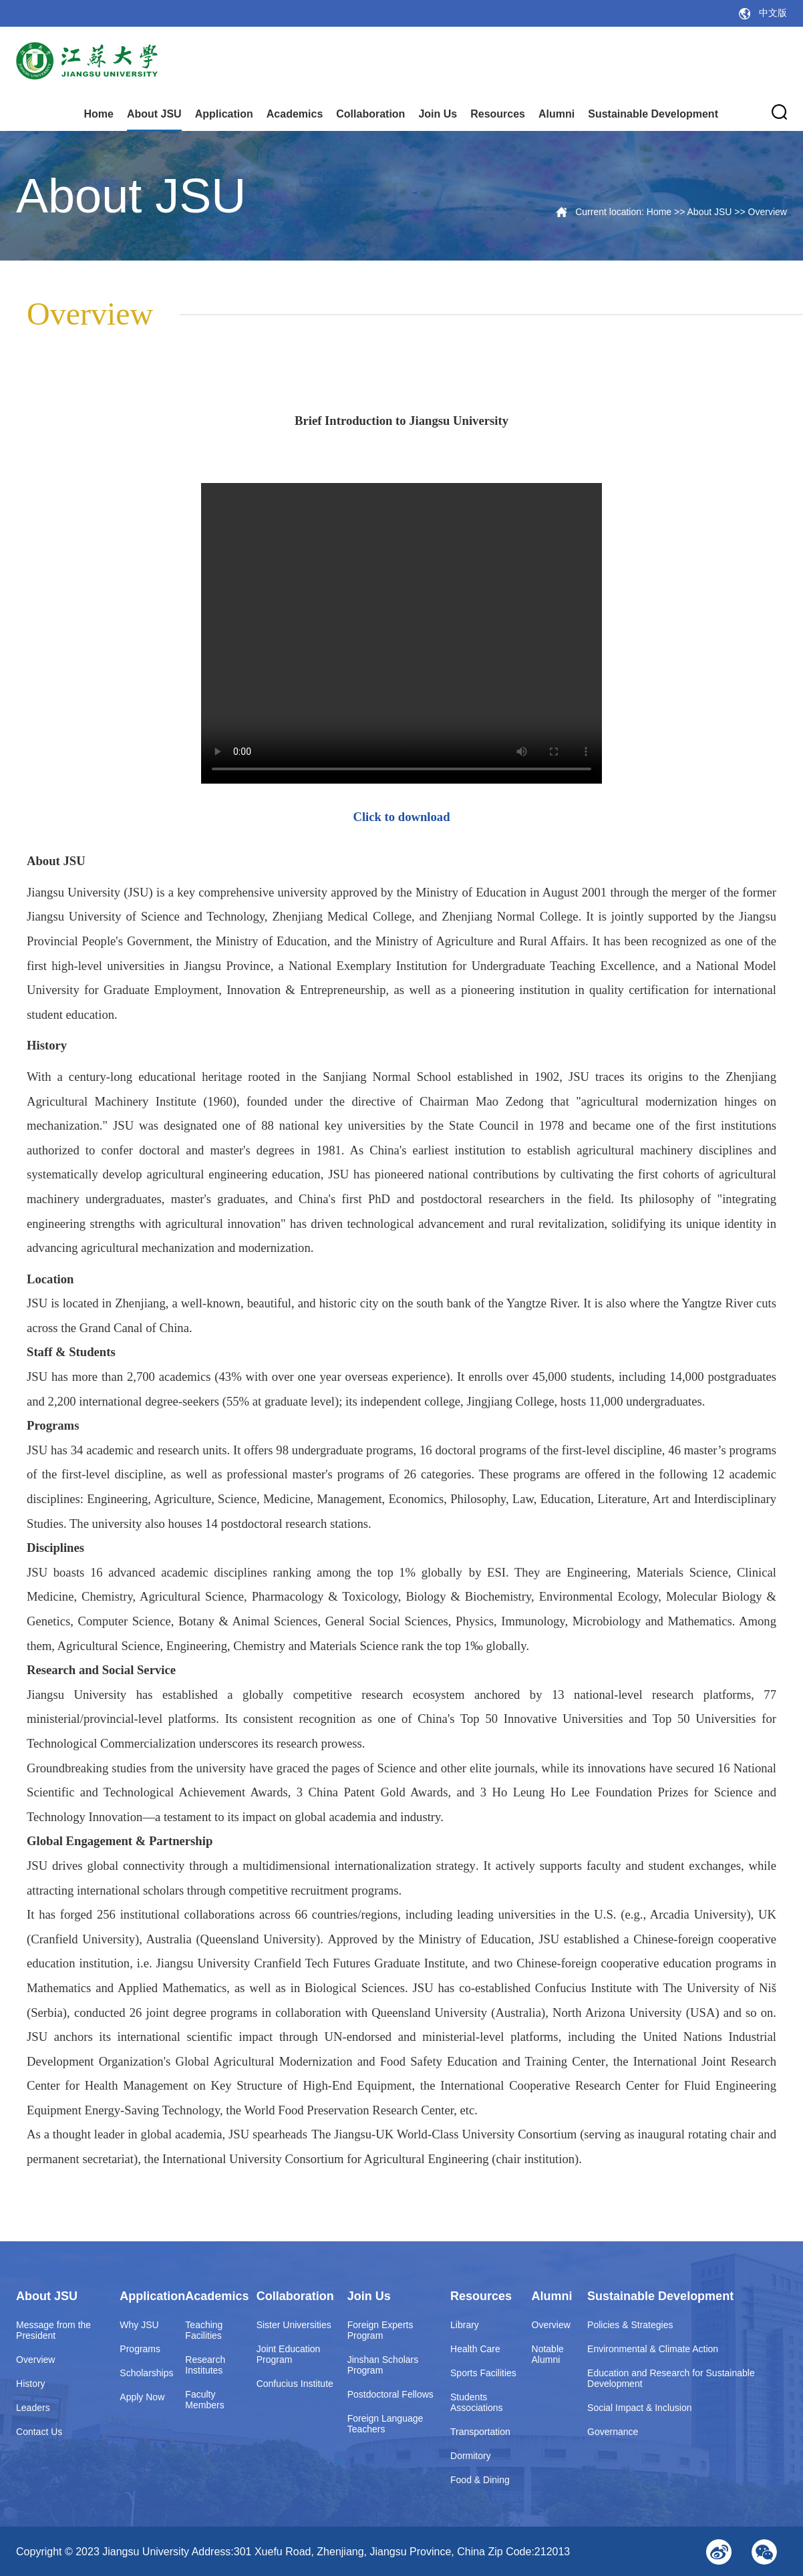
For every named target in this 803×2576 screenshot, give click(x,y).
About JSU (154, 114)
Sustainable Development (653, 114)
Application (224, 114)
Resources (497, 114)
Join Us (437, 114)
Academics (295, 114)
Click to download (401, 817)
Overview (767, 211)
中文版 (773, 13)
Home (98, 114)
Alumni (556, 114)
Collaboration (370, 114)
